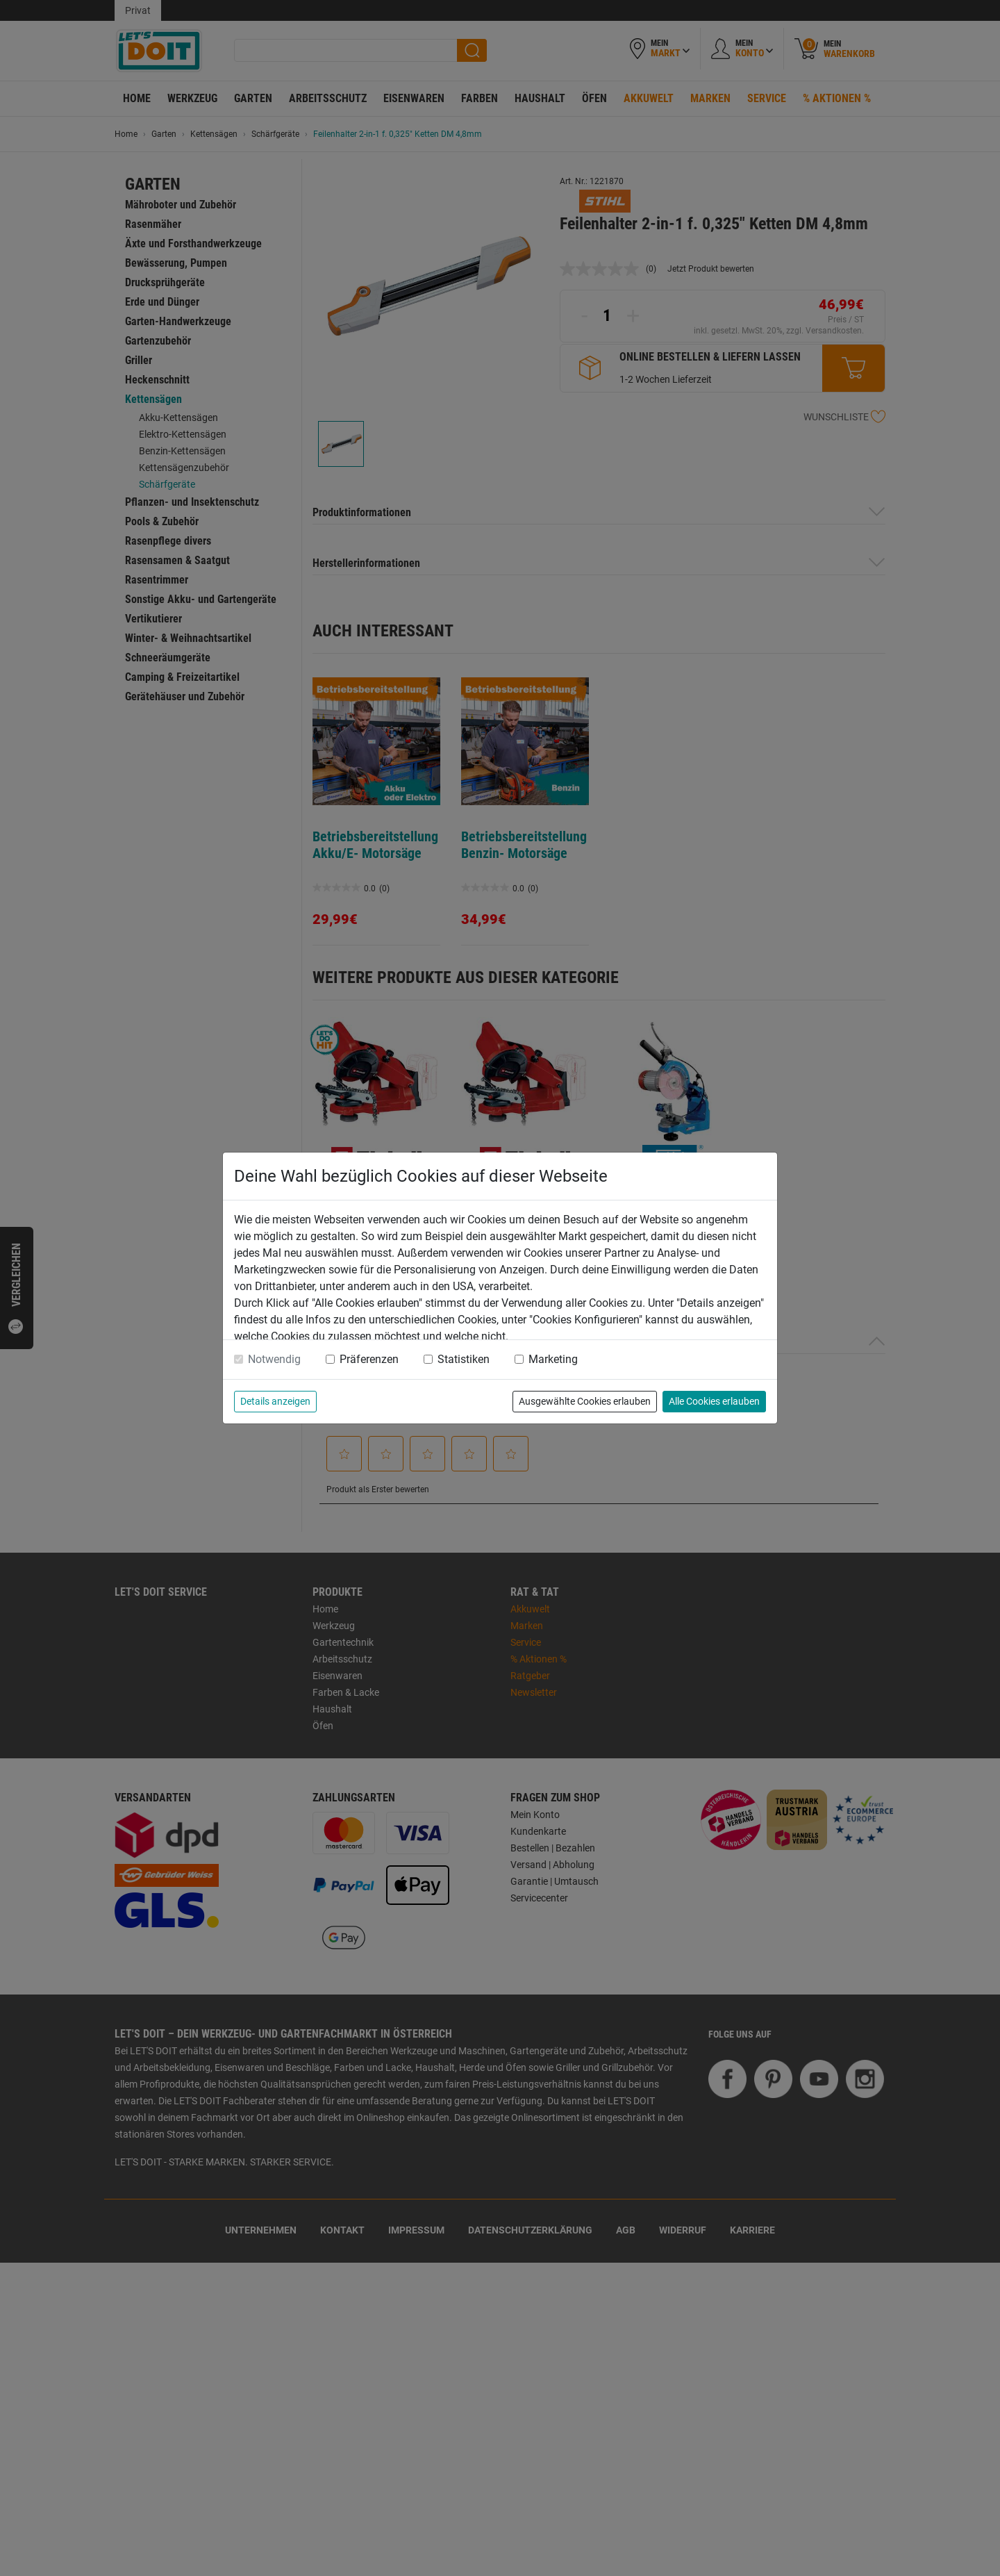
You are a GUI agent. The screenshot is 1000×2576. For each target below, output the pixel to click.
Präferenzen (369, 1359)
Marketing (553, 1359)
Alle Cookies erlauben (714, 1401)
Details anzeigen (275, 1401)
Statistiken (464, 1359)
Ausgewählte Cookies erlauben (585, 1401)
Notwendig (274, 1359)
